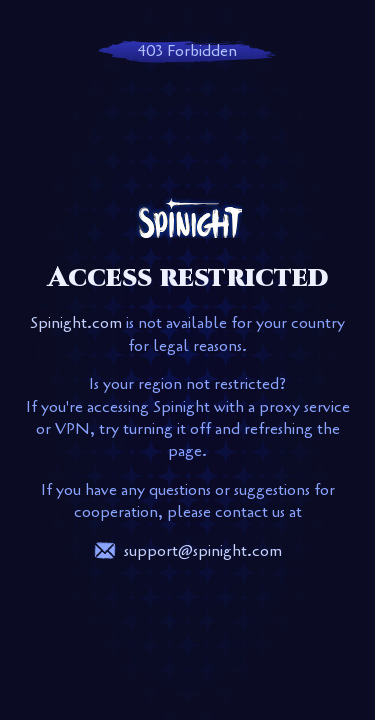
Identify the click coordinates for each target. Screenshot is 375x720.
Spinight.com (76, 323)
